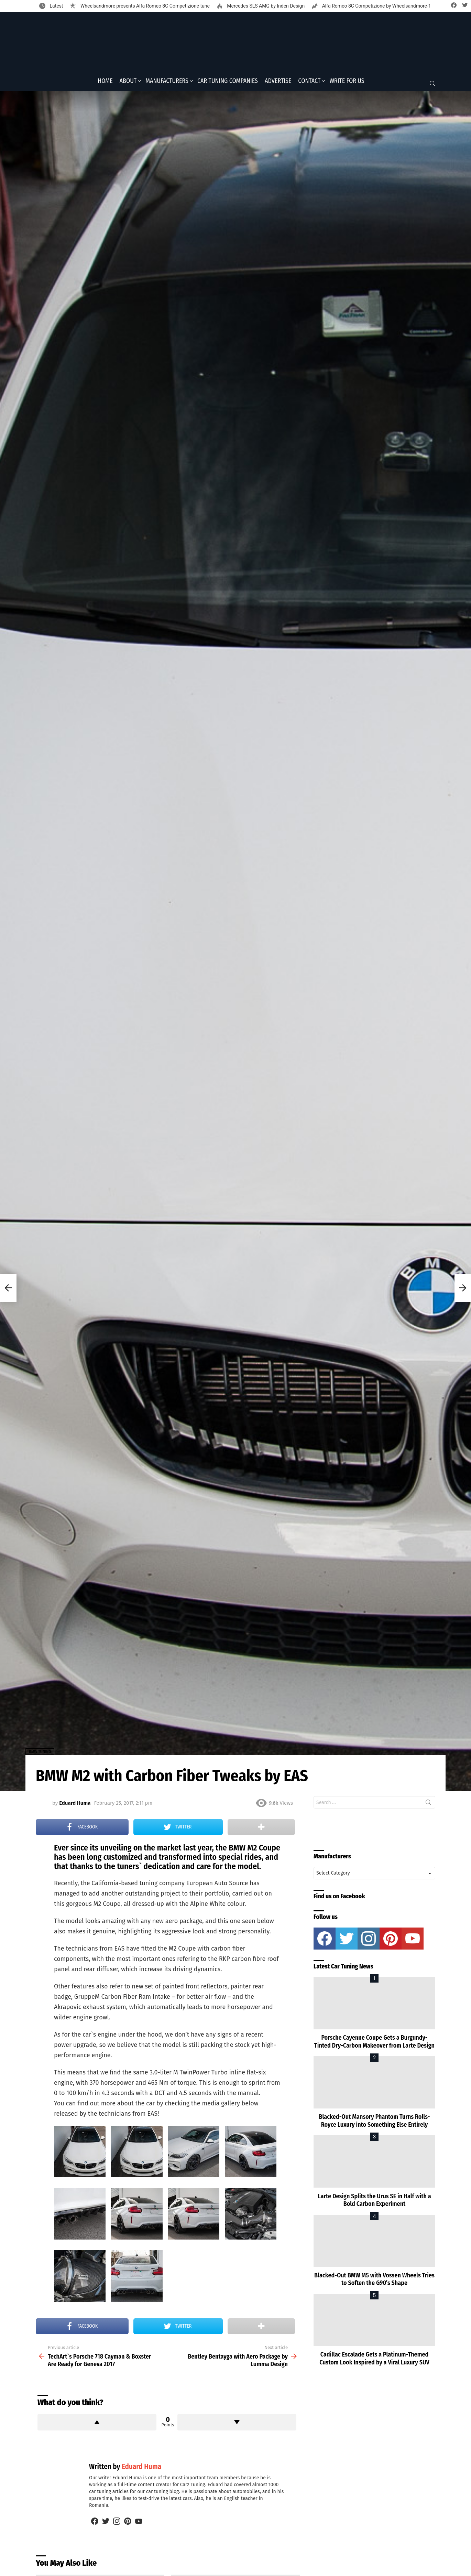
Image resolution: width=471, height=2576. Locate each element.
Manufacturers (166, 83)
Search (428, 1805)
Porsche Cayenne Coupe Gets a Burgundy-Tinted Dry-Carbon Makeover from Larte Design (374, 2044)
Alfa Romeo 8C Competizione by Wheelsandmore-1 (376, 5)
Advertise (278, 83)
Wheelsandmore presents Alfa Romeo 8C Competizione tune (144, 5)
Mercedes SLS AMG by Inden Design (265, 5)
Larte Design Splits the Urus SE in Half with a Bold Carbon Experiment (374, 2202)
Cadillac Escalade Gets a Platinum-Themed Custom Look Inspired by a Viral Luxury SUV (374, 2360)
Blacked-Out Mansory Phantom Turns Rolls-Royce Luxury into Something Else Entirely (374, 2123)
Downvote (236, 2424)
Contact (309, 83)
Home (105, 83)
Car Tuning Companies (227, 83)
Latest (55, 5)
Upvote (96, 2424)
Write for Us (346, 83)
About (128, 83)
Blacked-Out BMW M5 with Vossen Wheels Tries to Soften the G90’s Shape (374, 2281)
